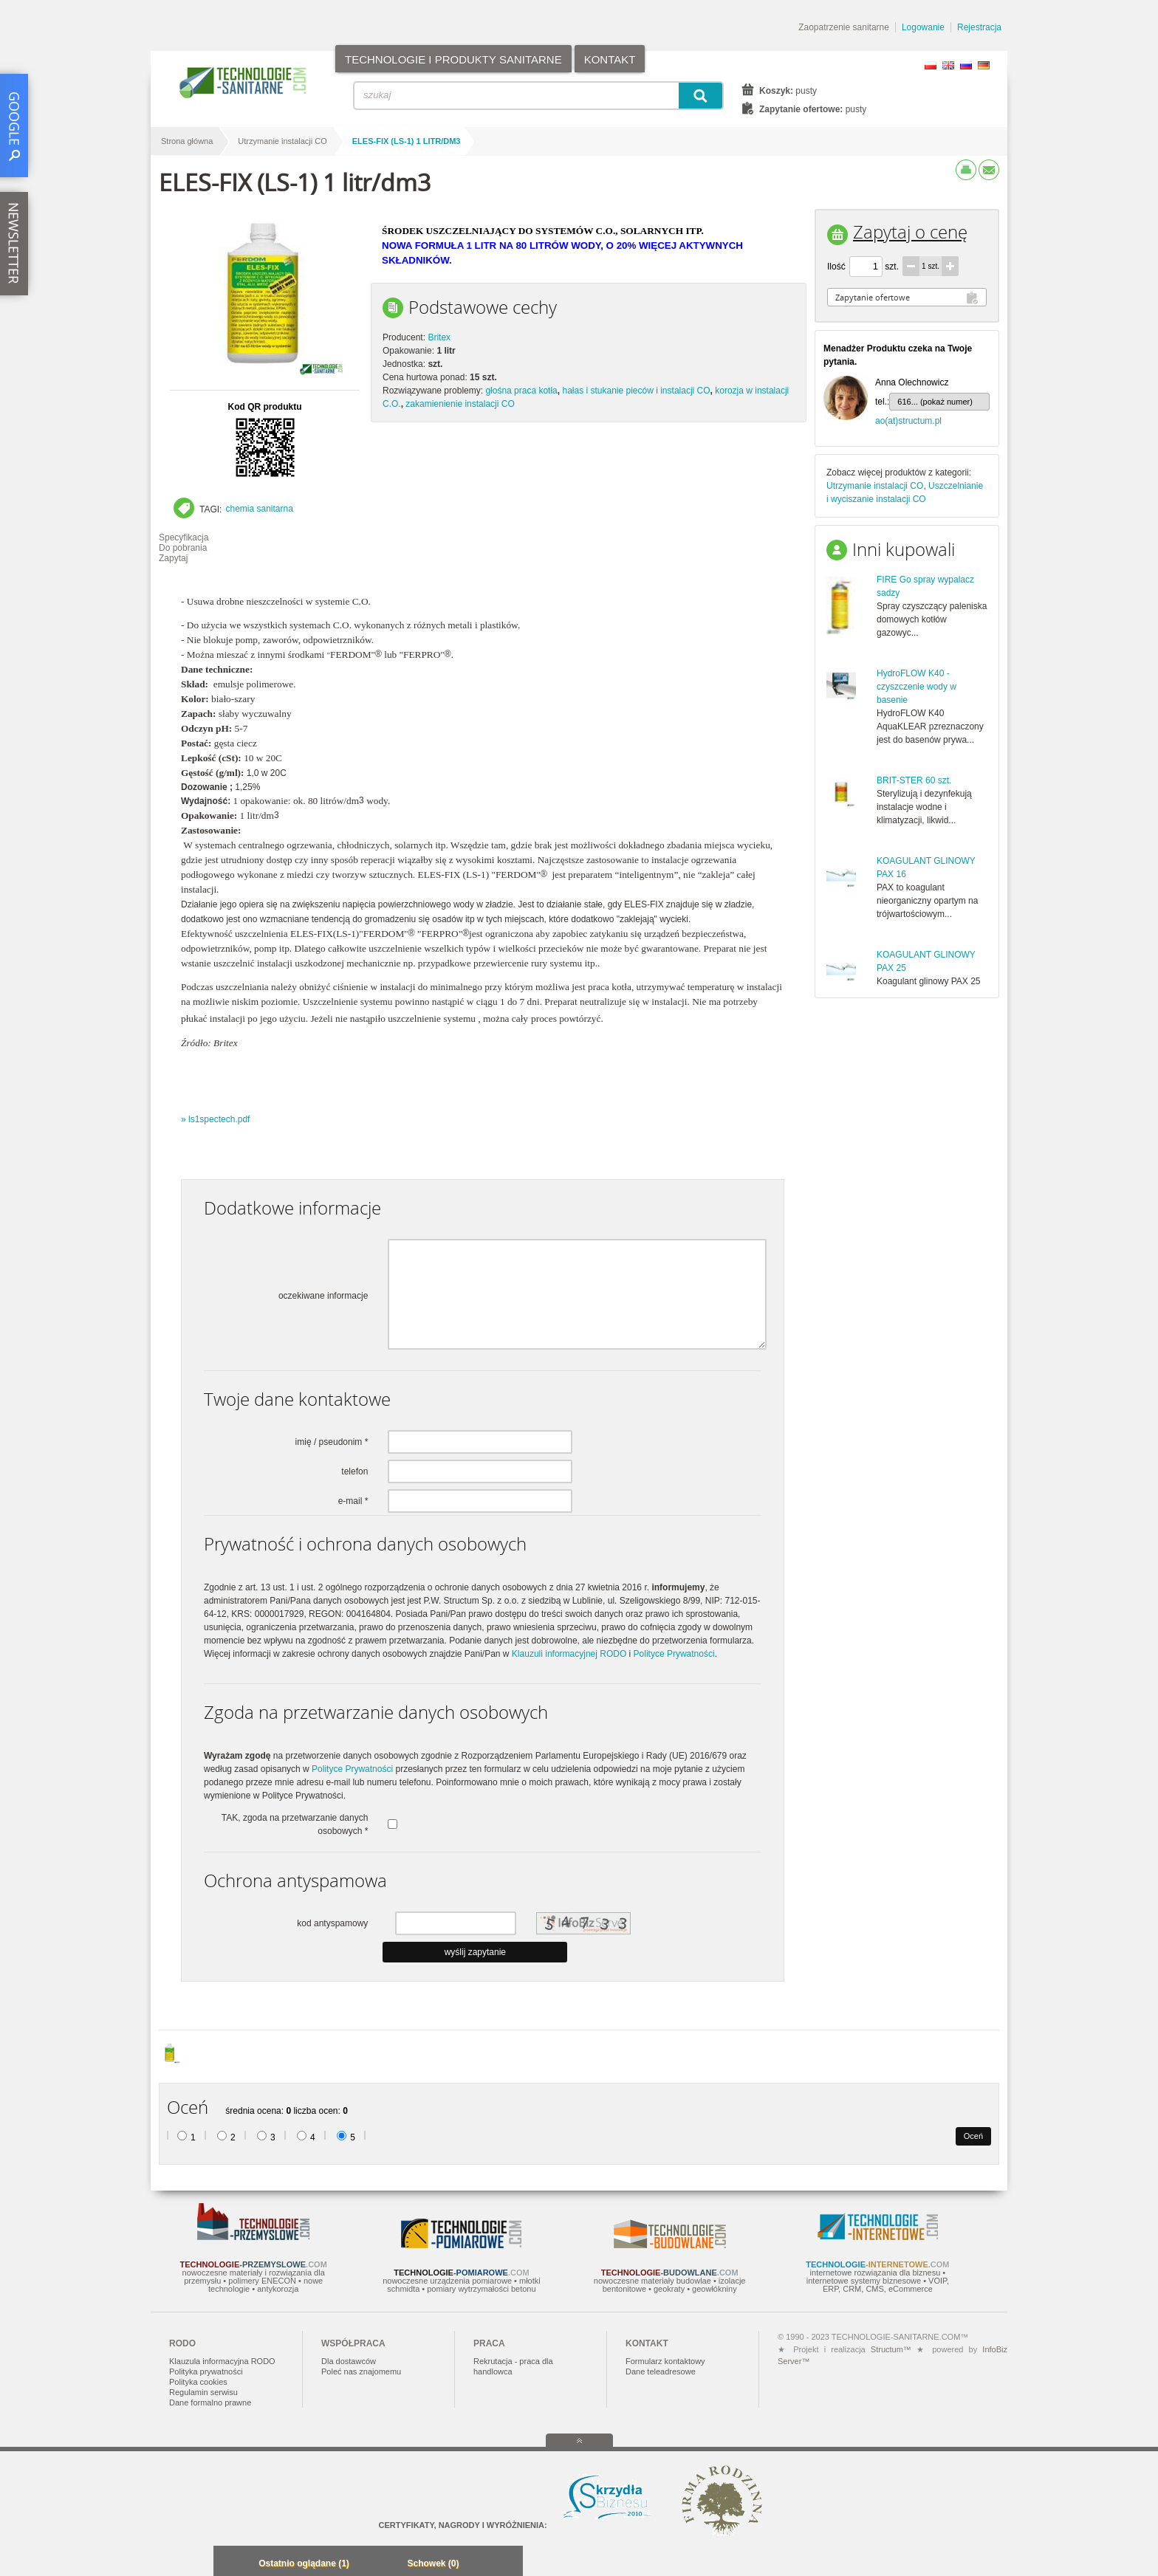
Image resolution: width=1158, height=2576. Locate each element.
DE (984, 65)
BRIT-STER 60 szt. (914, 780)
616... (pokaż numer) (935, 401)
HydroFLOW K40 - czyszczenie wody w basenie (916, 686)
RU (966, 65)
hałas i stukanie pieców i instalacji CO (636, 390)
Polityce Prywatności (674, 1654)
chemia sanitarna (258, 509)
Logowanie (923, 27)
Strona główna (187, 141)
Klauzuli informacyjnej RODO (569, 1654)
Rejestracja (979, 27)
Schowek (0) (433, 2563)
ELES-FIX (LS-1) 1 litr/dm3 (406, 141)
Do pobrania (183, 548)
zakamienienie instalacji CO (459, 404)
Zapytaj (173, 558)
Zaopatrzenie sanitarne (843, 27)
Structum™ (891, 2349)
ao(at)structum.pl (908, 421)
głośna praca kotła (521, 390)
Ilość (836, 266)
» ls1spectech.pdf (215, 1119)
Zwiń (507, 2564)
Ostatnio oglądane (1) (303, 2563)
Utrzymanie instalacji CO (282, 141)
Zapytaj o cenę (910, 231)
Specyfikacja (183, 537)
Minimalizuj (229, 2564)
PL (930, 65)
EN (948, 65)
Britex (439, 337)
